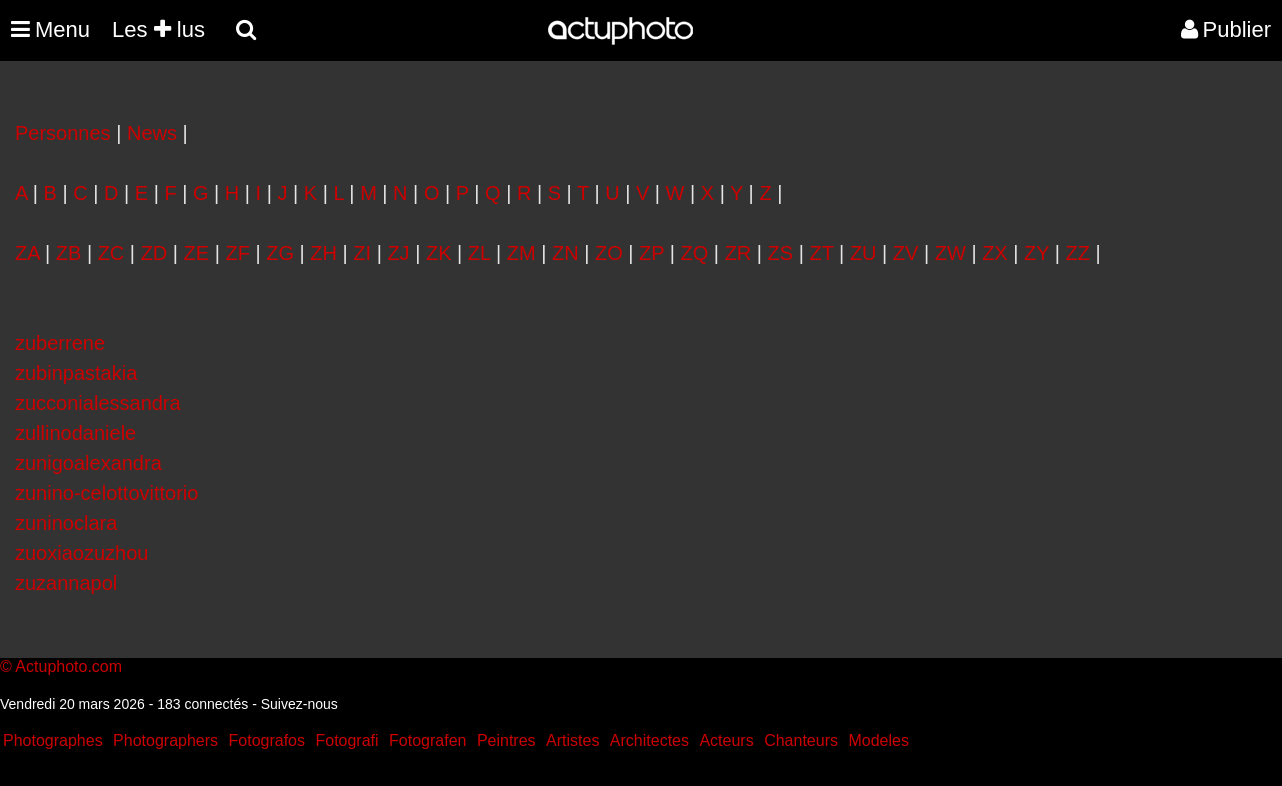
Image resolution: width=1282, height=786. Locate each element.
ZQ (695, 253)
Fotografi (346, 740)
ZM (521, 253)
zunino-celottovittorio (106, 493)
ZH (323, 253)
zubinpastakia (76, 373)
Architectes (649, 740)
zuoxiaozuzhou (81, 553)
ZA (27, 253)
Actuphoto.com (68, 666)
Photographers (165, 740)
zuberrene (60, 343)
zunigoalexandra (88, 463)
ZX (995, 253)
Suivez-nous (299, 704)
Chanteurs (801, 740)
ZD (154, 253)
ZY (1036, 253)
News (152, 133)
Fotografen (427, 740)
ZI (362, 253)
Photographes (53, 740)
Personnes (63, 133)
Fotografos (267, 740)
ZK (439, 253)
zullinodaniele (75, 433)
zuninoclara (66, 523)
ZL (479, 253)
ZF (237, 253)
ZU (863, 253)
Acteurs (726, 740)
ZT (821, 253)
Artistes (572, 740)
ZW (950, 253)
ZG (280, 253)
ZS (781, 253)
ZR (738, 253)
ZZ (1078, 253)
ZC (111, 253)
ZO (609, 253)
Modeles (878, 740)
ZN (565, 253)
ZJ (398, 253)
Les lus (158, 29)
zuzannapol (66, 583)
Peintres (506, 740)
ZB (69, 253)
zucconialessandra (98, 403)
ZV (906, 253)
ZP (651, 253)
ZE (197, 253)
